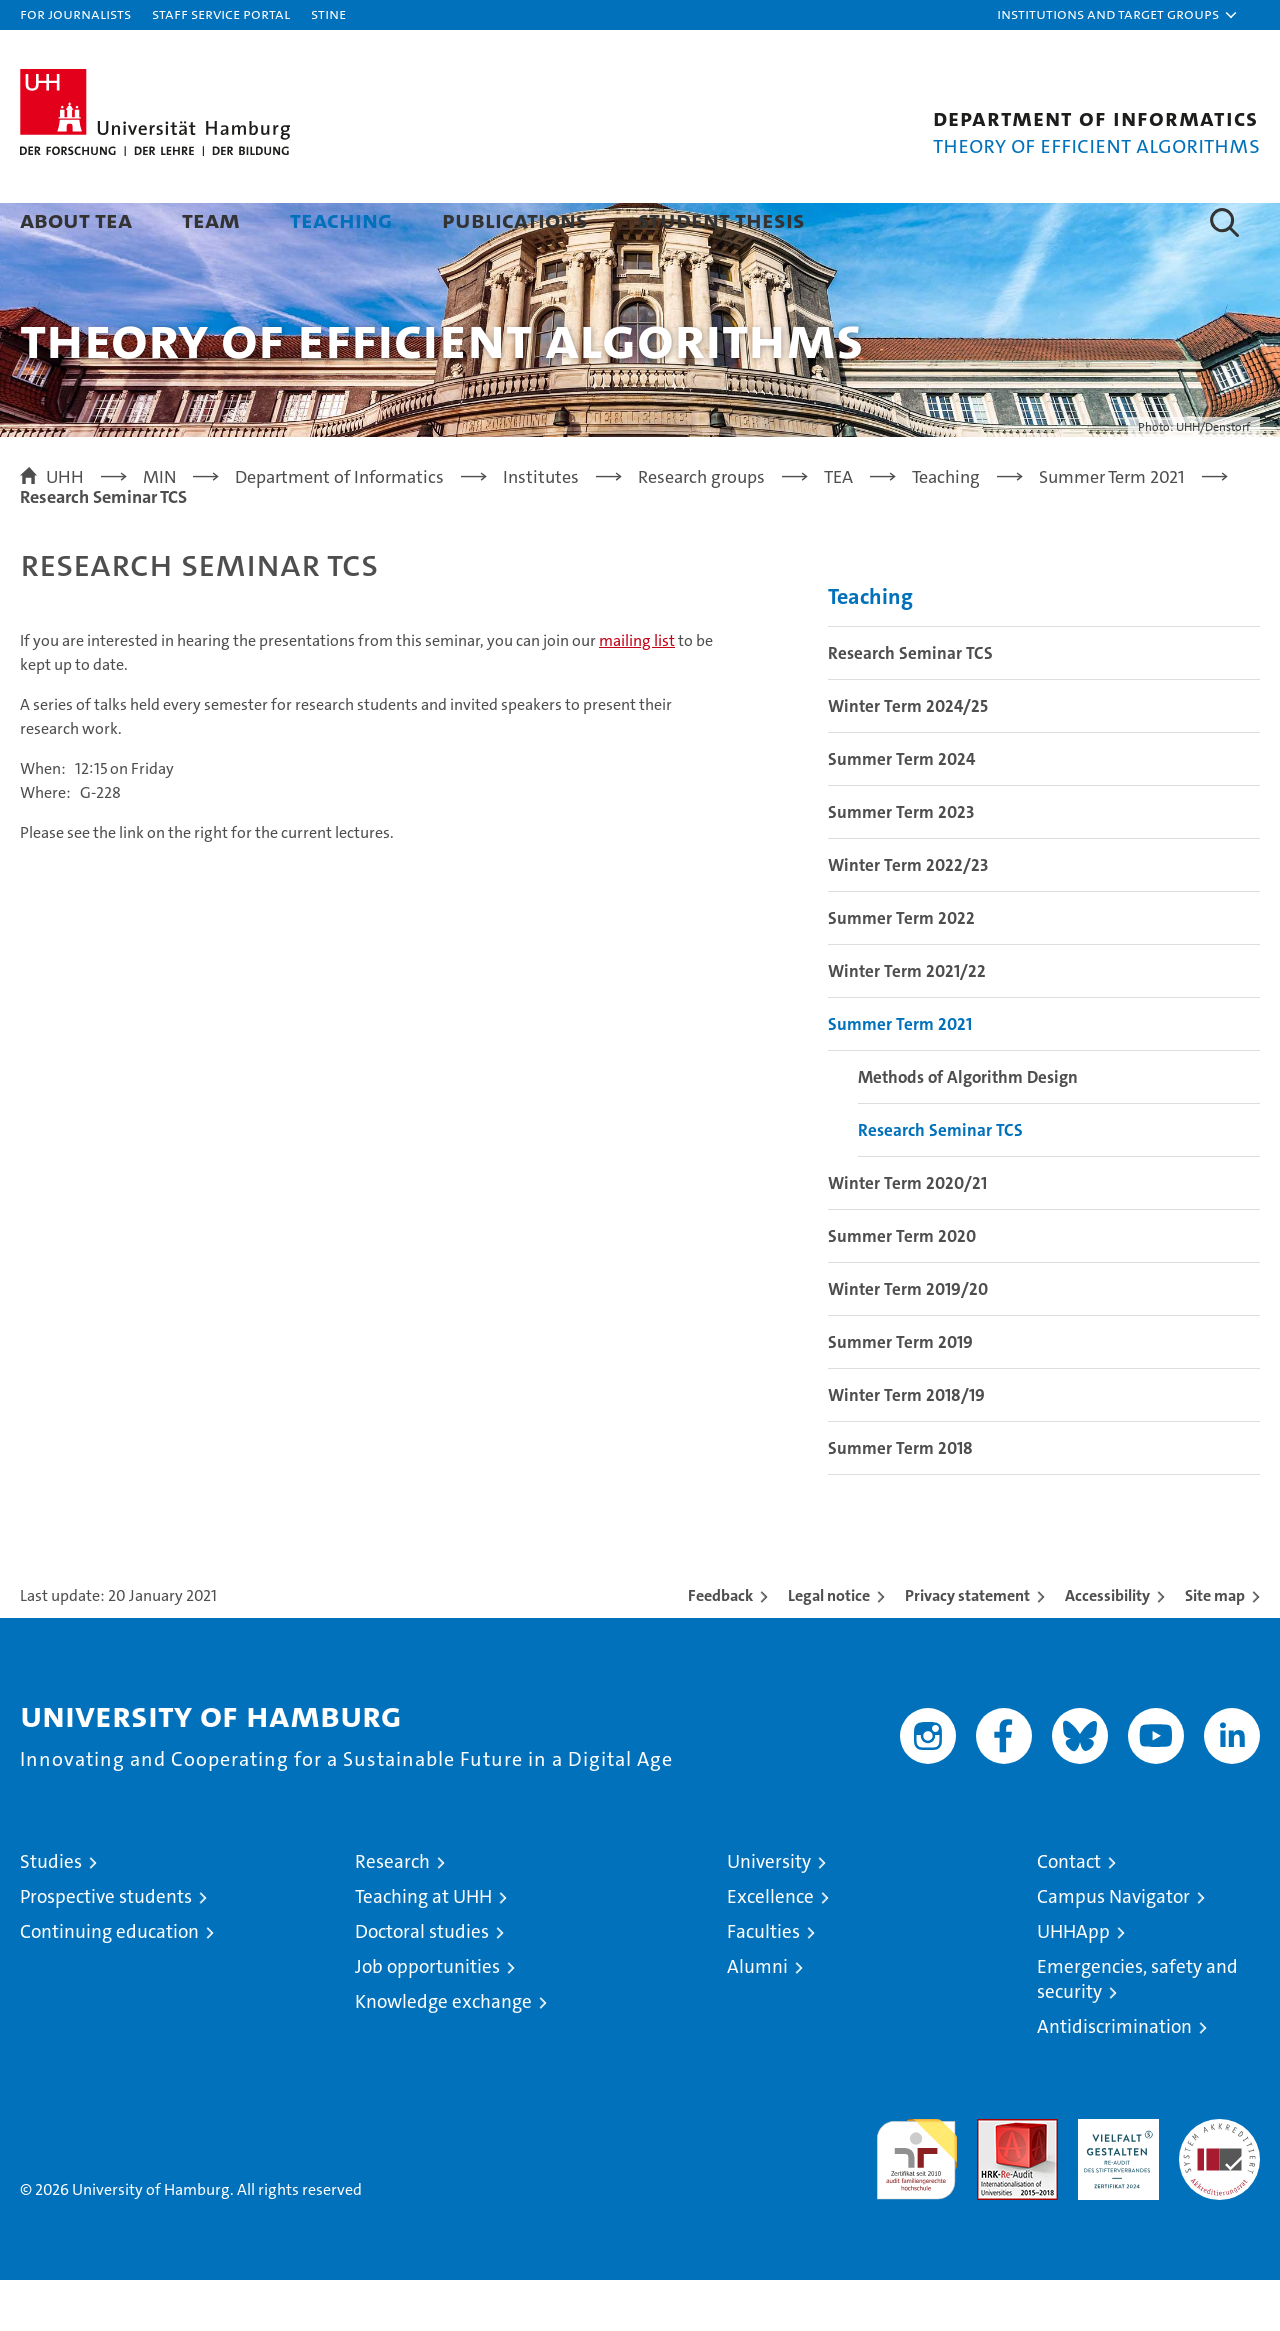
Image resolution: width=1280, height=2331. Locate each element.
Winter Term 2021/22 (907, 1022)
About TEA (76, 219)
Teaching (341, 219)
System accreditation (1219, 2191)
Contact (1069, 1912)
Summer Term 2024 (901, 810)
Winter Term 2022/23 (908, 916)
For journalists (75, 13)
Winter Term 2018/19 (906, 1446)
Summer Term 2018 (900, 1499)
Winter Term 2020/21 (907, 1234)
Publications (515, 219)
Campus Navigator (1113, 1947)
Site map (1215, 1646)
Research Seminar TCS (910, 704)
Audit (996, 2180)
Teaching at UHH (423, 1947)
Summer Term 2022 (901, 969)
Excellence (770, 1947)
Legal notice (829, 1646)
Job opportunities (427, 2017)
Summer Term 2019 (900, 1393)
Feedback (720, 1646)
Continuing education (109, 1982)
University (769, 1912)
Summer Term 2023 (901, 863)
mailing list (637, 691)
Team (211, 219)
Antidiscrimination (1114, 2077)
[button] (1118, 15)
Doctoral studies (422, 1982)
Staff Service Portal (221, 13)
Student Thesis (721, 219)
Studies (51, 1912)
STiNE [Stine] (328, 13)
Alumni (757, 2017)
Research (392, 1912)
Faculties (763, 1982)
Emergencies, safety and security (1137, 2030)
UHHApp (1073, 1982)
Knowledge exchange (443, 2052)
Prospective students (106, 1947)
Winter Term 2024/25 (908, 757)
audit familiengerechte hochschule (916, 2201)
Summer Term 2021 (900, 1075)
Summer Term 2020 (902, 1287)
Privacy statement (967, 1646)
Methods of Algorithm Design (968, 1128)
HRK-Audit (1113, 2180)
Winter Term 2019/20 (908, 1340)
